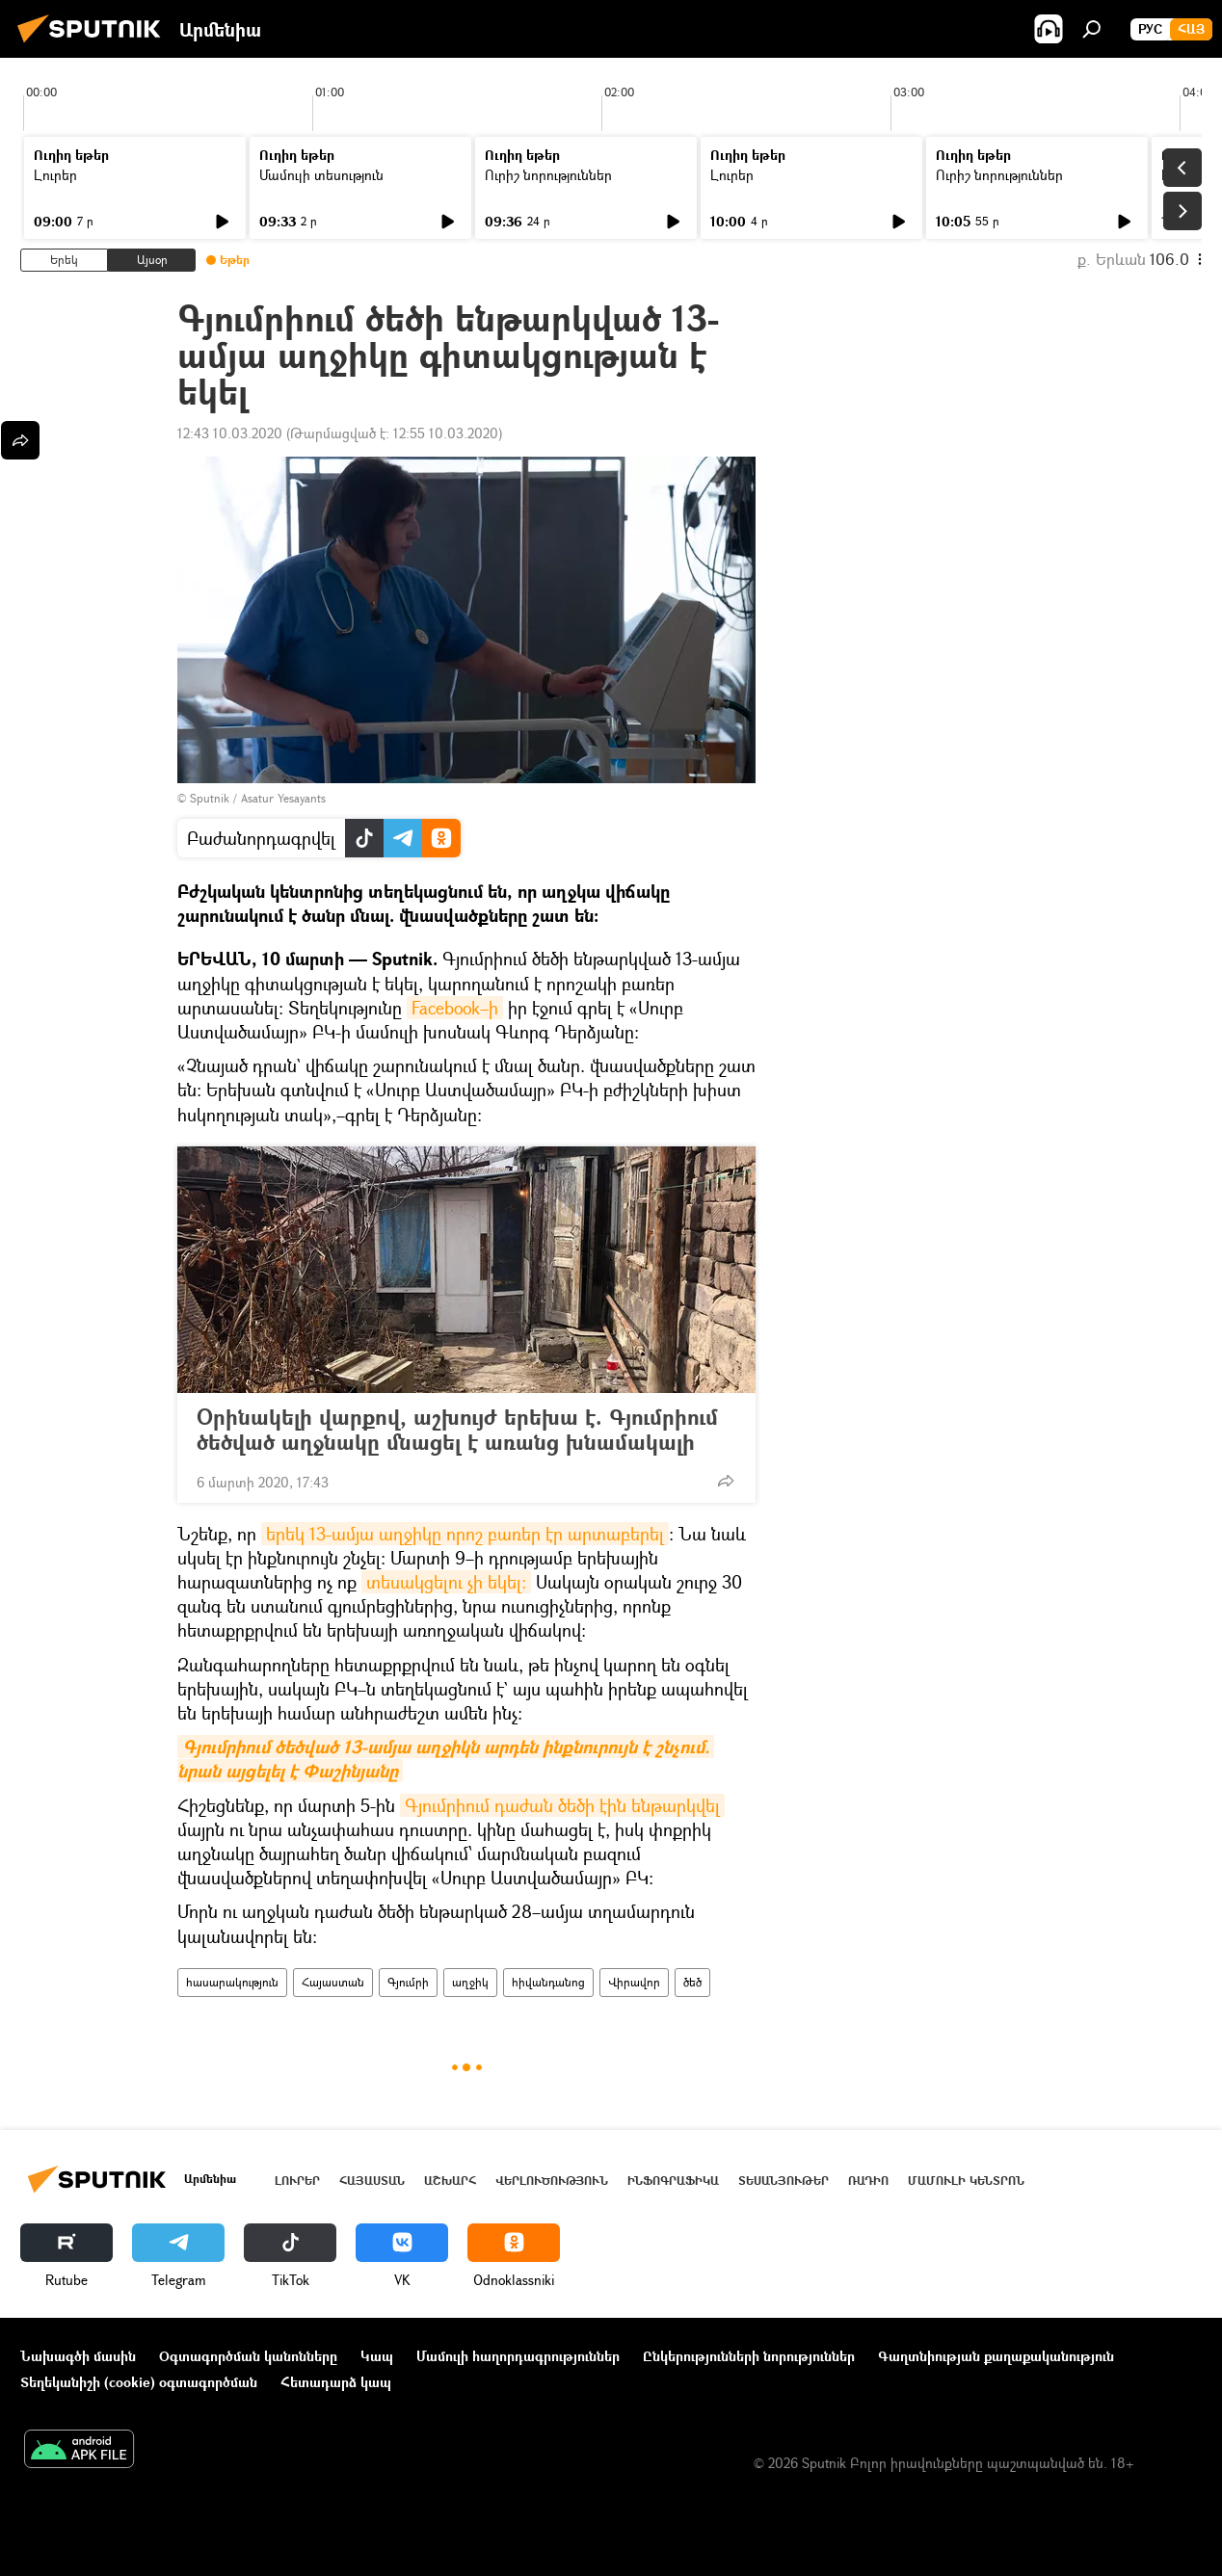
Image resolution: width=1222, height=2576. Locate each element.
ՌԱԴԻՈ (868, 2180)
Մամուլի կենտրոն (966, 2180)
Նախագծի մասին (78, 2356)
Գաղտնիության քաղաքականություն (996, 2356)
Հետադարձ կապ (335, 2382)
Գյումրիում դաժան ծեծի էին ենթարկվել (562, 1805)
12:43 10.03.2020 (229, 433)
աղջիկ (470, 1982)
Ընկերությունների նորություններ (749, 2356)
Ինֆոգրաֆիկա (673, 2180)
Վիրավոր (634, 1982)
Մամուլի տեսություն (321, 175)
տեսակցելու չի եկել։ (446, 1581)
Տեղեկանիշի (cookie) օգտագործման (138, 2382)
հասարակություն (232, 1982)
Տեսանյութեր (783, 2180)
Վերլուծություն (551, 2180)
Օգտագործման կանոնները (248, 2356)
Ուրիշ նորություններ (548, 175)
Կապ (376, 2356)
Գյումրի (408, 1982)
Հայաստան (333, 1982)
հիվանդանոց (548, 1982)
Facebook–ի (455, 1007)
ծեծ (692, 1982)
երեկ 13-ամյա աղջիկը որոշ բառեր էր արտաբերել (465, 1533)
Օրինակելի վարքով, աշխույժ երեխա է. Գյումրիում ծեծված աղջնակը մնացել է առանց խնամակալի (457, 1430)
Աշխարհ (450, 2180)
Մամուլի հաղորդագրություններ (518, 2356)
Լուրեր (55, 175)
